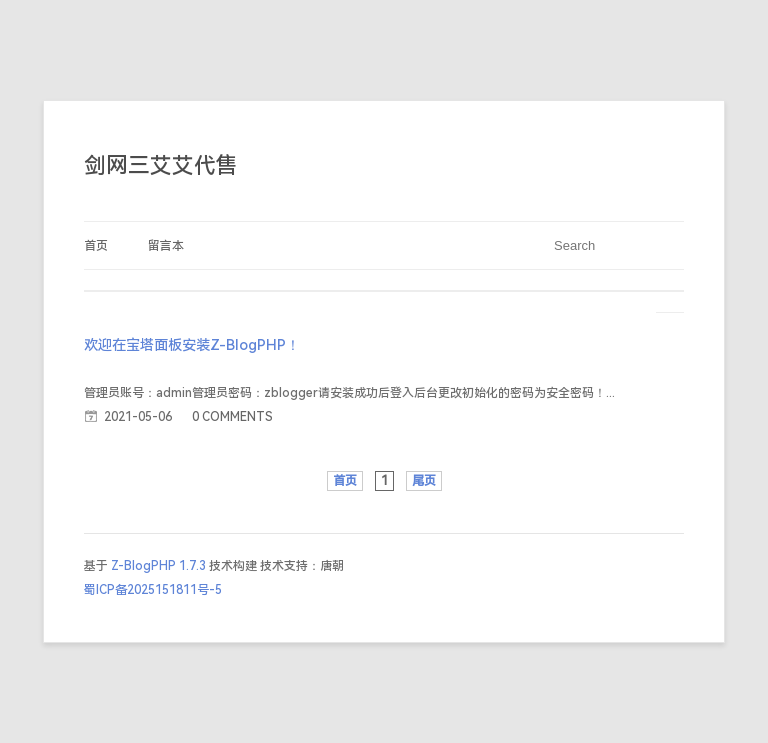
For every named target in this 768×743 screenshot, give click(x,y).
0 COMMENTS (232, 417)
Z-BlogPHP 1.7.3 (158, 566)
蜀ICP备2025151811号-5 (153, 590)
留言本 (166, 246)
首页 (96, 246)
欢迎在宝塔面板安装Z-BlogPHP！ (192, 345)
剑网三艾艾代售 (161, 165)
